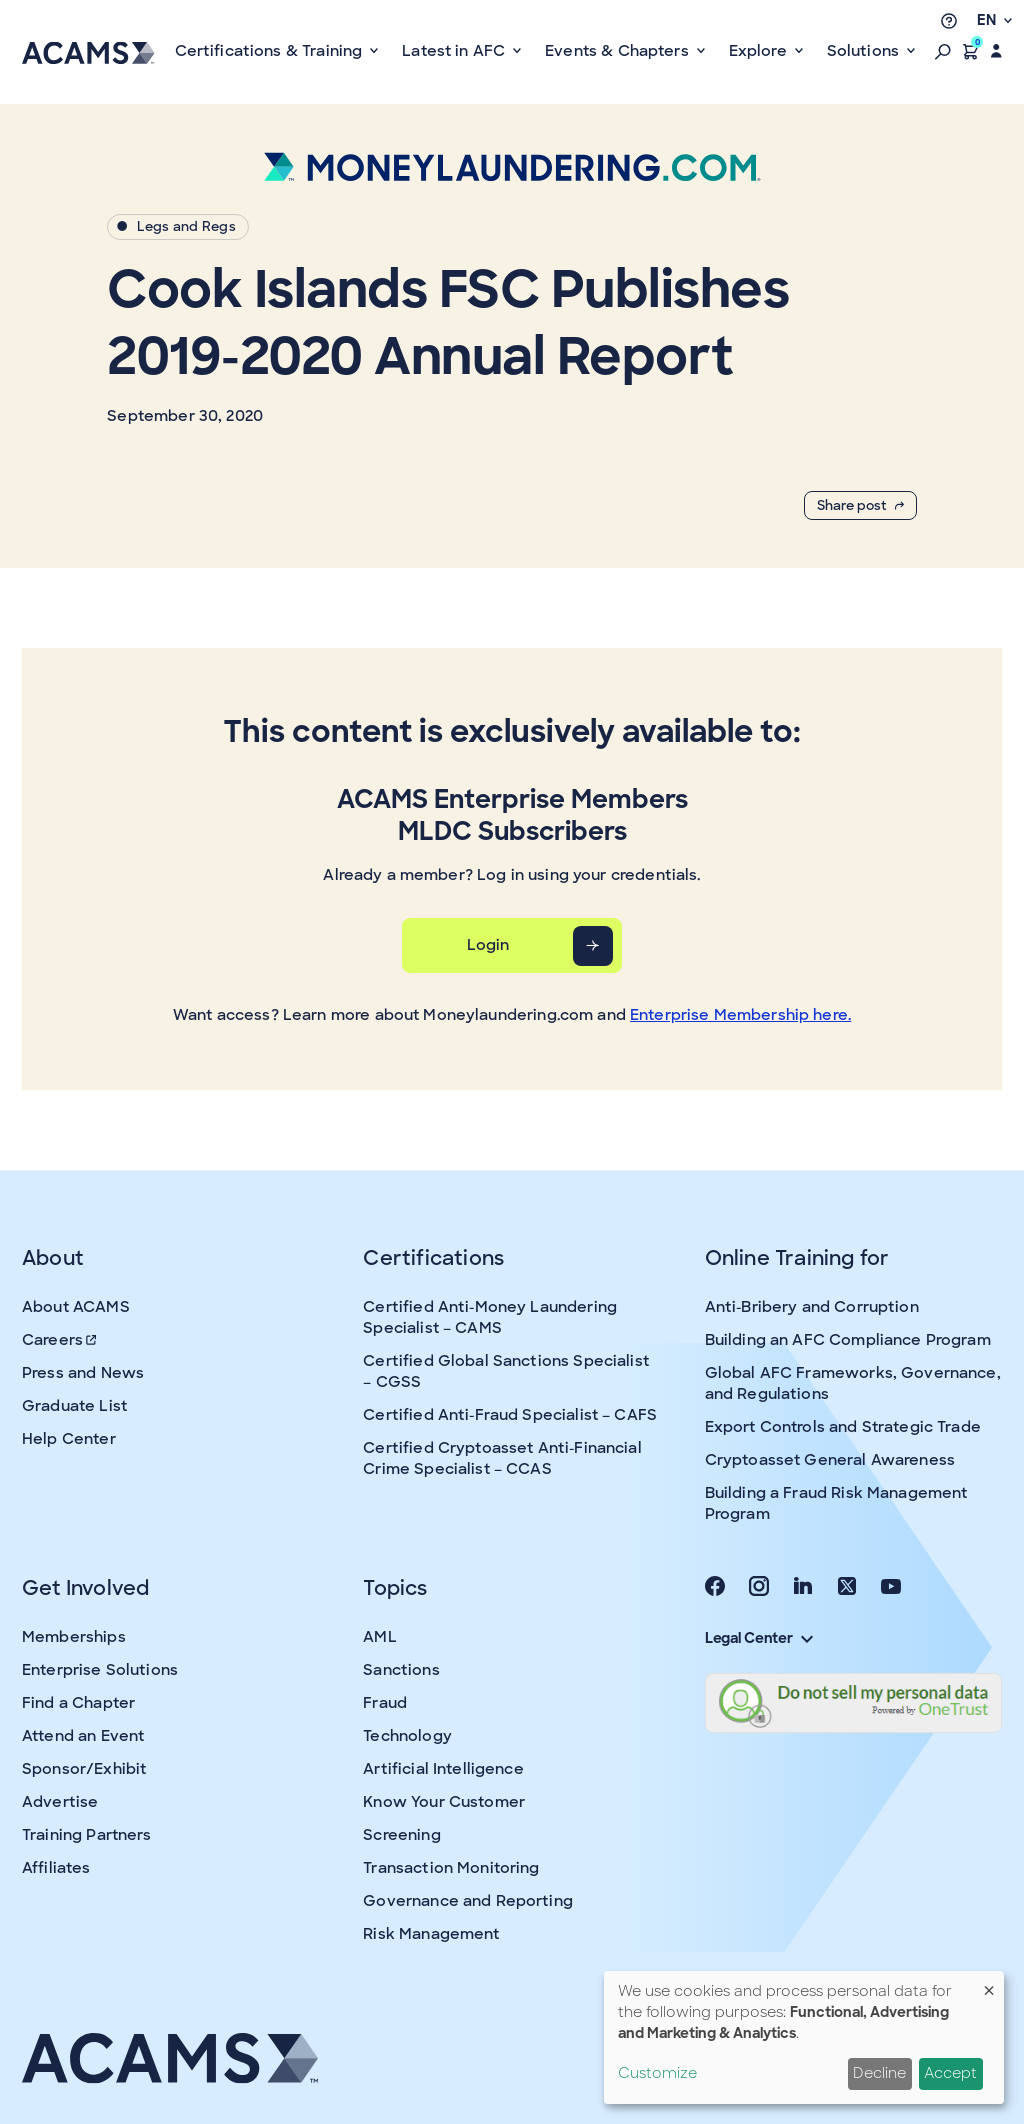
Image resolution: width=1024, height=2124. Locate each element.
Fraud (385, 1703)
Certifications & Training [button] (271, 51)
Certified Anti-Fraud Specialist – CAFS (510, 1415)
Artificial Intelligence (443, 1769)
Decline (879, 2073)
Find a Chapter (78, 1703)
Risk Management (431, 1934)
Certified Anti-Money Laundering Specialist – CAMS (490, 1317)
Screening (401, 1835)
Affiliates (56, 1868)
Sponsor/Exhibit (84, 1769)
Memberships (74, 1637)
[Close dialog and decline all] (989, 1983)
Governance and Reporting (468, 1901)
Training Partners (87, 1835)
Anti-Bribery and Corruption (812, 1307)
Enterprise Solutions (100, 1670)
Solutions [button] (865, 51)
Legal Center (759, 1638)
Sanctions (401, 1670)
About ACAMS (76, 1307)
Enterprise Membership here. (740, 1015)
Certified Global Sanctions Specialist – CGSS (506, 1371)
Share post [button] (860, 505)
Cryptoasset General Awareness (830, 1460)
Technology (407, 1736)
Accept (950, 2073)
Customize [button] (657, 2073)
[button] (943, 51)
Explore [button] (760, 51)
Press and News (83, 1373)
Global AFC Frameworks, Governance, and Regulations (853, 1383)
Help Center (69, 1439)
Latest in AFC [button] (455, 51)
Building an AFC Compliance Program (848, 1340)
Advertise (60, 1802)
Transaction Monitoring (451, 1868)
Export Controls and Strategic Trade (843, 1427)
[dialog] (804, 2037)
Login (488, 945)
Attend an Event (83, 1736)
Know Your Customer (444, 1802)
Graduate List (74, 1406)
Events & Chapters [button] (619, 51)
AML (379, 1637)
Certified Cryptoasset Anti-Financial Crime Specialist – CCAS (502, 1458)
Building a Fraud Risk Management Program (836, 1503)
